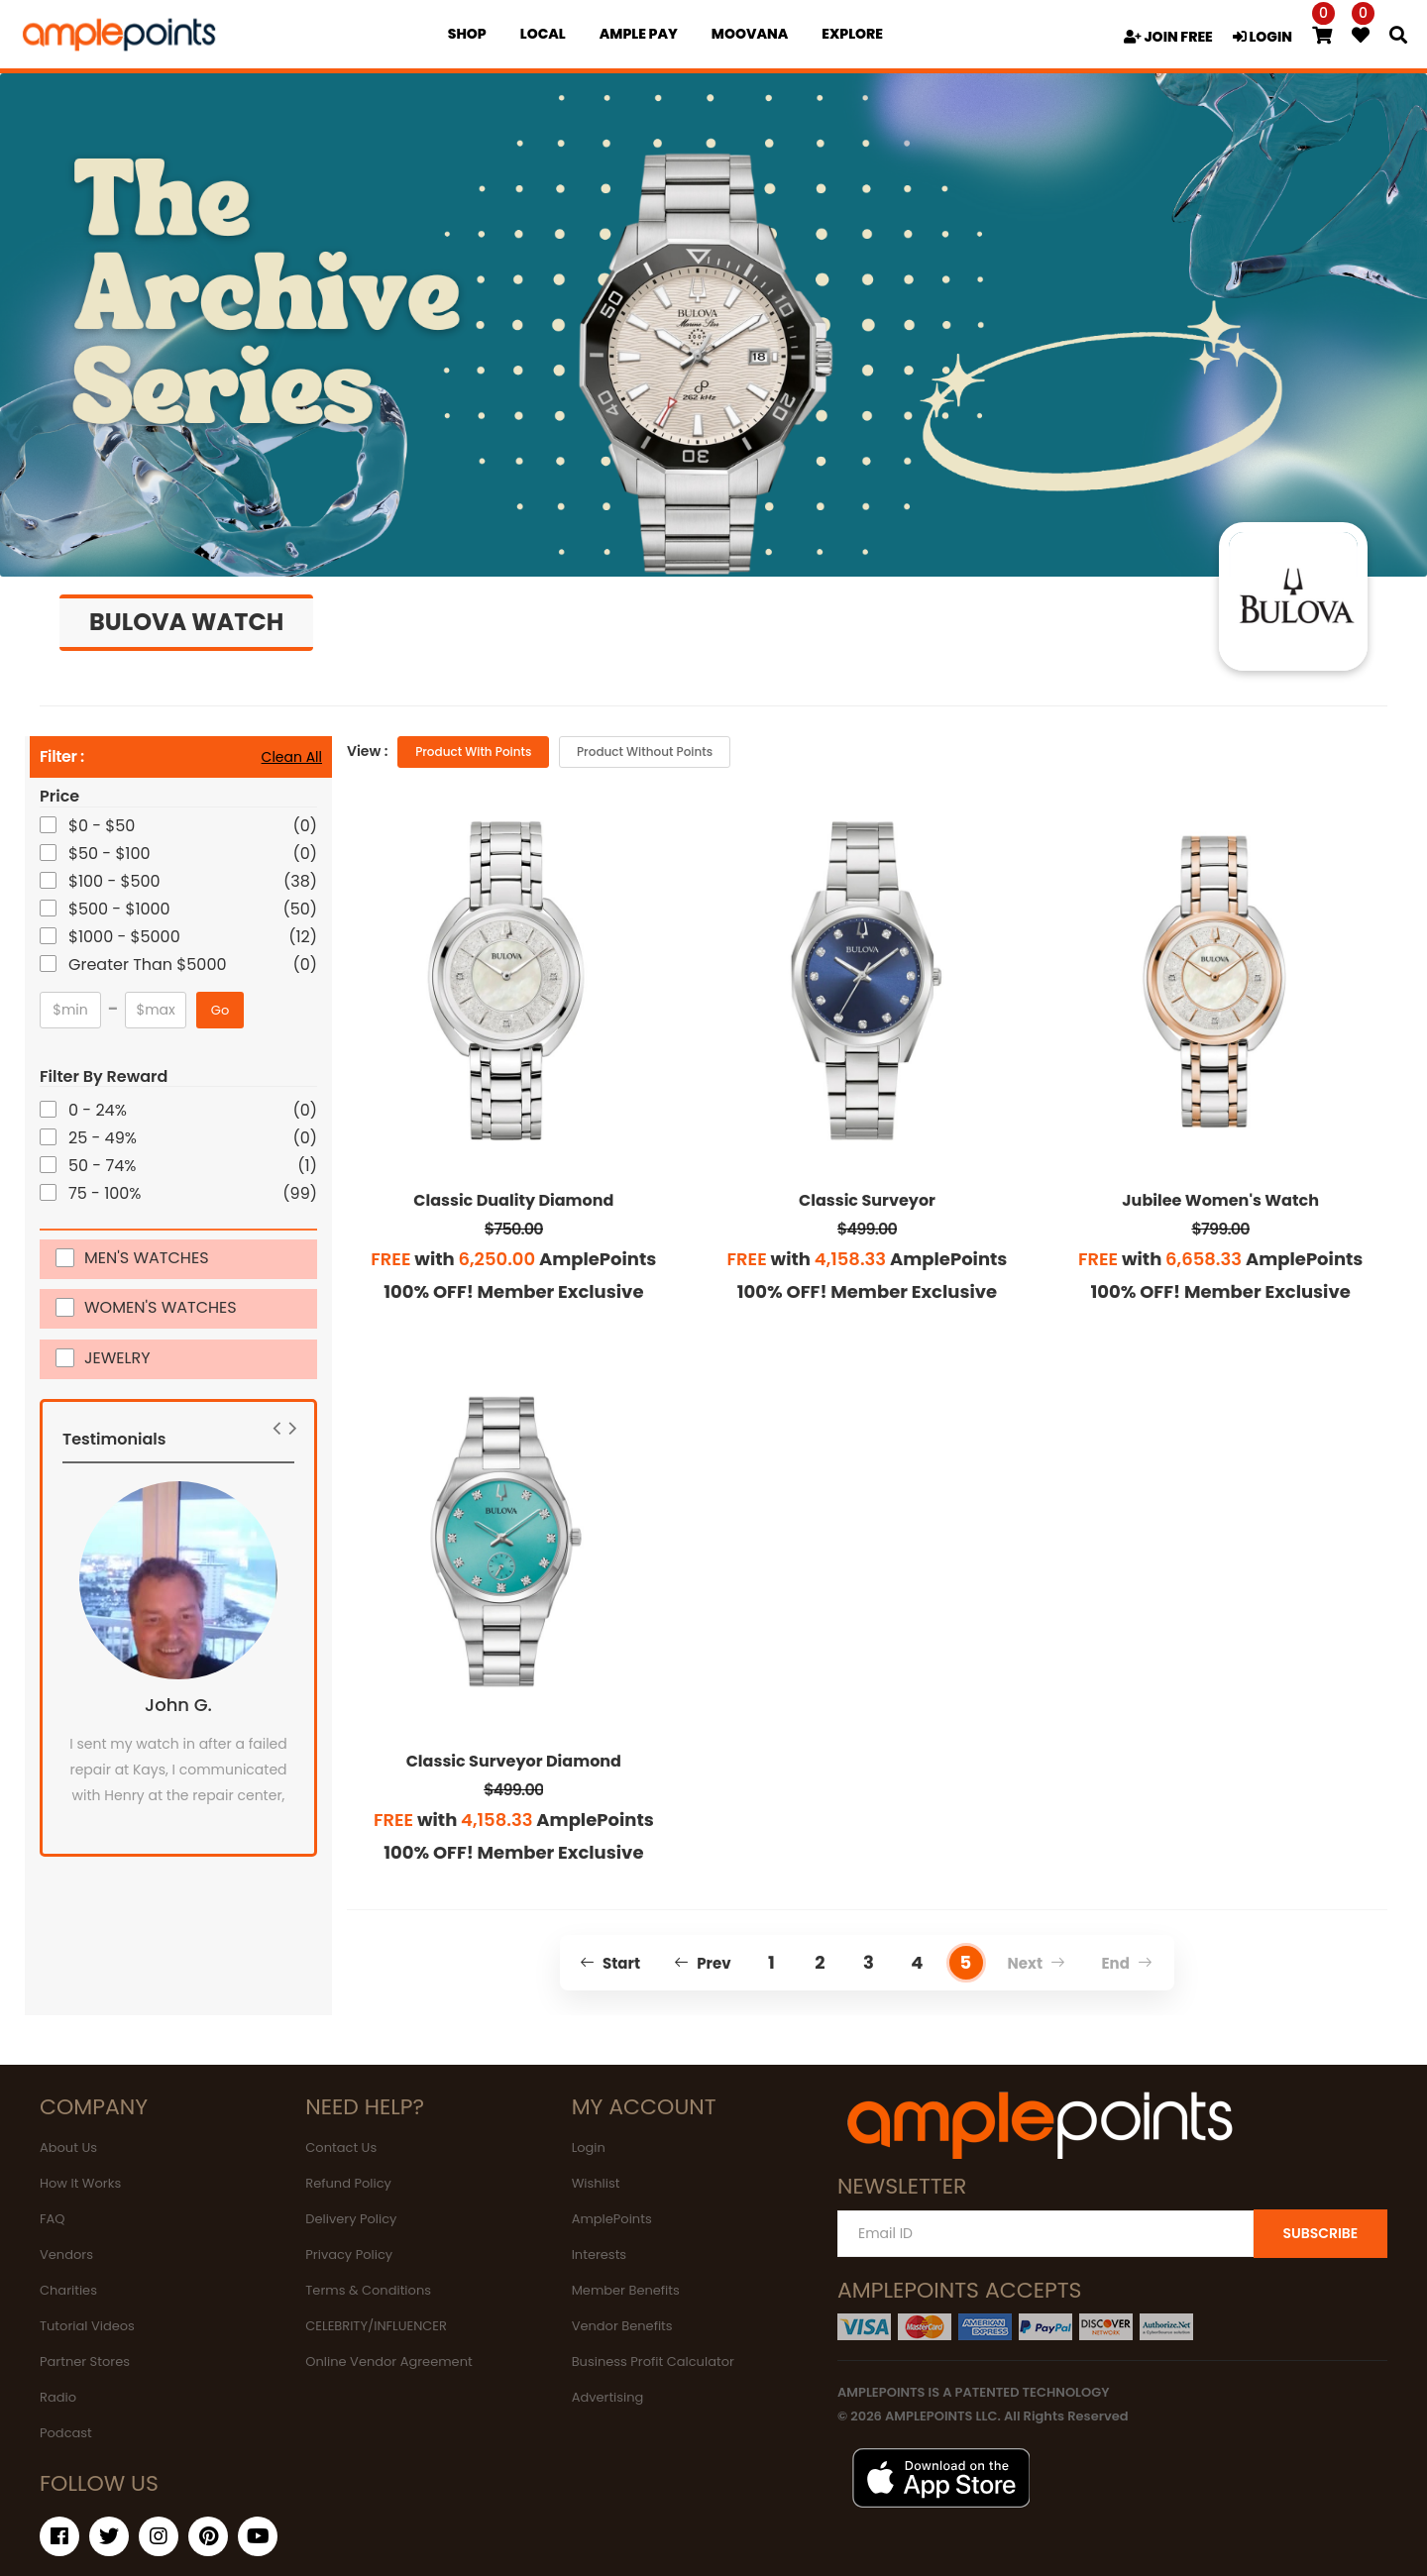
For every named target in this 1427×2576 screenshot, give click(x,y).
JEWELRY (117, 1356)
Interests (599, 2254)
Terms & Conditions (368, 2290)
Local (543, 34)
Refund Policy (348, 2183)
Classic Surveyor (867, 1200)
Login (588, 2147)
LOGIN (1262, 37)
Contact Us (341, 2147)
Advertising (608, 2397)
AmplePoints (612, 2218)
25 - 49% (104, 1138)
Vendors (66, 2254)
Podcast (66, 2432)
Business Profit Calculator (653, 2361)
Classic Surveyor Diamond (513, 1761)
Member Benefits (626, 2290)
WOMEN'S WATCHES (160, 1306)
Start (610, 1963)
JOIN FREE (1168, 37)
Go (220, 1010)
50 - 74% (103, 1165)
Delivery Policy (350, 2218)
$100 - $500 (116, 881)
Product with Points (473, 751)
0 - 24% (99, 1110)
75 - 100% (106, 1193)
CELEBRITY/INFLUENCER (376, 2325)
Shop (467, 34)
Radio (58, 2397)
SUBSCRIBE (1320, 2233)
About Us (68, 2147)
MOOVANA (750, 34)
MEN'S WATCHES (146, 1256)
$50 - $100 (111, 853)
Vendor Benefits (622, 2325)
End (1127, 1963)
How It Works (80, 2183)
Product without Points (645, 751)
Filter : (62, 757)
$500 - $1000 (120, 909)
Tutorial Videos (87, 2325)
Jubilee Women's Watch (1220, 1200)
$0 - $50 (103, 825)
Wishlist (596, 2183)
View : (367, 751)
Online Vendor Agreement (388, 2361)
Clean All (292, 757)
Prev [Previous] (702, 1963)
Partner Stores (85, 2361)
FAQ (52, 2218)
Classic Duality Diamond (513, 1200)
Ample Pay (639, 34)
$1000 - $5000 (125, 936)
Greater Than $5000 (149, 964)
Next (1037, 1963)
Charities (68, 2290)
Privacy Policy (348, 2254)
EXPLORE (852, 34)
